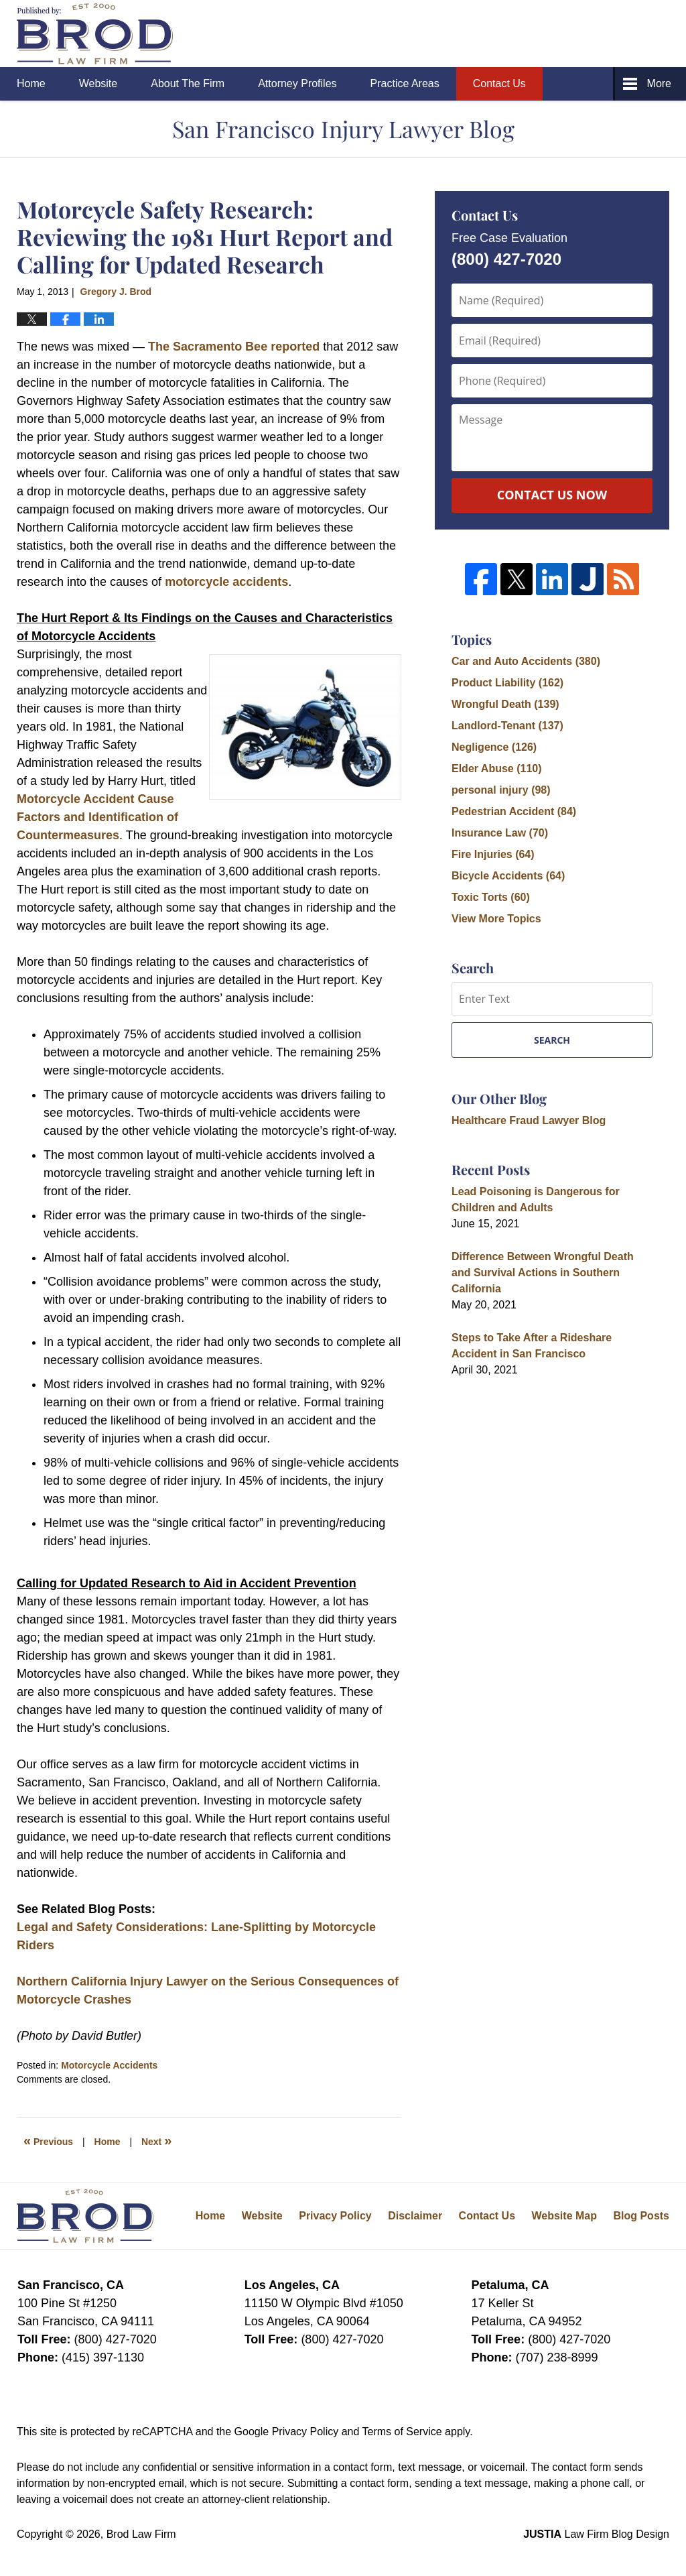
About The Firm (187, 83)
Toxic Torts (491, 897)
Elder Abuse (497, 768)
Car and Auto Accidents (526, 661)
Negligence (494, 747)
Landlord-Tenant (507, 725)
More (659, 83)
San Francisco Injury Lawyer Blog (95, 33)
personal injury (501, 790)
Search (552, 1040)
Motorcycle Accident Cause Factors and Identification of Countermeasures (97, 817)
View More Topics (496, 918)
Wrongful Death (505, 704)
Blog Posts (641, 2215)
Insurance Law (500, 833)
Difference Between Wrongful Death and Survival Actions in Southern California (543, 1272)
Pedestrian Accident (514, 811)
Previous (48, 2140)
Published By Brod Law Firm (595, 34)
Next (156, 2140)
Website (98, 83)
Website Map (564, 2215)
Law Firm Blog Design (596, 2534)
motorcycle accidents (226, 582)
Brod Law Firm (141, 2534)
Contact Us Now (552, 495)
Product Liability (507, 682)
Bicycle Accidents (508, 875)
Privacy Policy (335, 2215)
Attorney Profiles (297, 83)
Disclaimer (415, 2215)
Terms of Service (402, 2431)
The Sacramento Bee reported (234, 346)
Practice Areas (404, 83)
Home (31, 83)
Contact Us (499, 83)
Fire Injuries (493, 854)
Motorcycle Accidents (109, 2065)
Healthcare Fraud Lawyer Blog (529, 1120)
